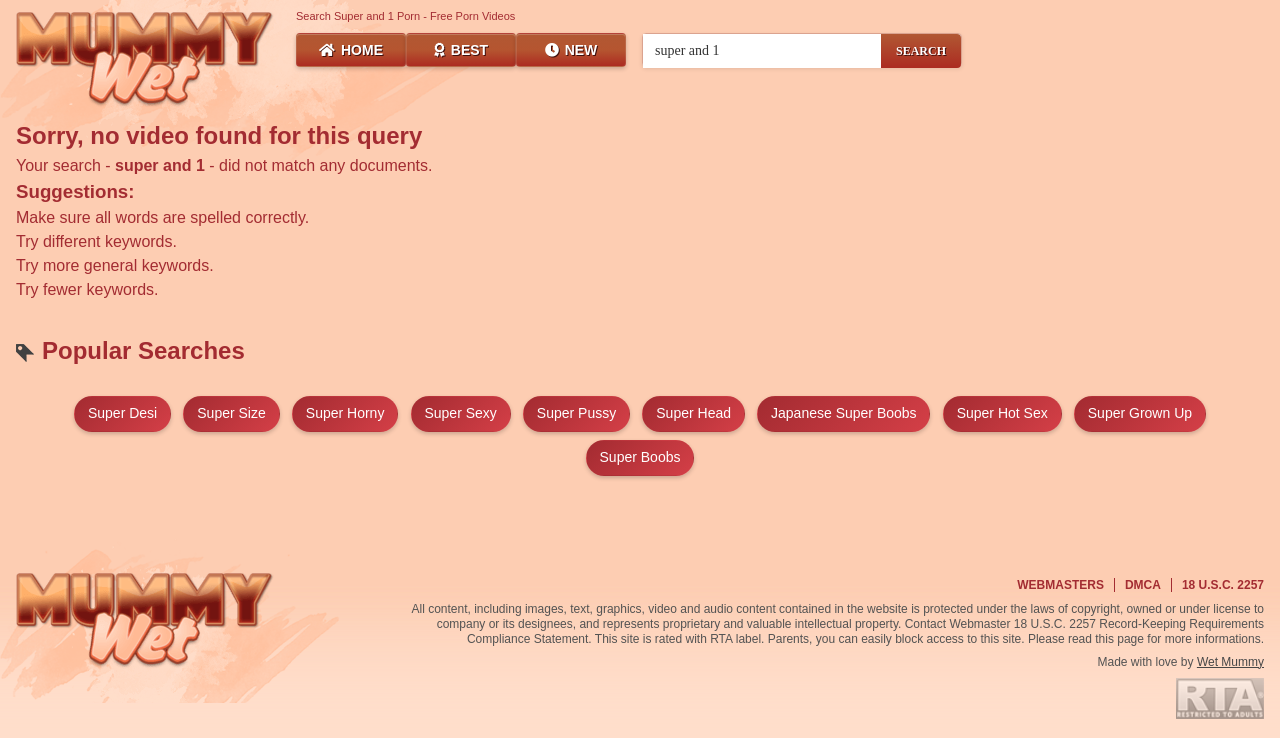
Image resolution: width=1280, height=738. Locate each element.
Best (461, 50)
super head (693, 413)
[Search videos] (762, 51)
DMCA (1143, 585)
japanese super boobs (844, 413)
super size (231, 413)
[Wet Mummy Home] (145, 60)
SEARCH (921, 51)
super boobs (640, 457)
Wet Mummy (1230, 662)
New (571, 50)
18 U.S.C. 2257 (1223, 585)
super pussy (576, 413)
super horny (345, 413)
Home (351, 50)
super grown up (1140, 413)
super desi (122, 413)
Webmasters (1060, 585)
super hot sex (1002, 413)
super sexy (460, 413)
